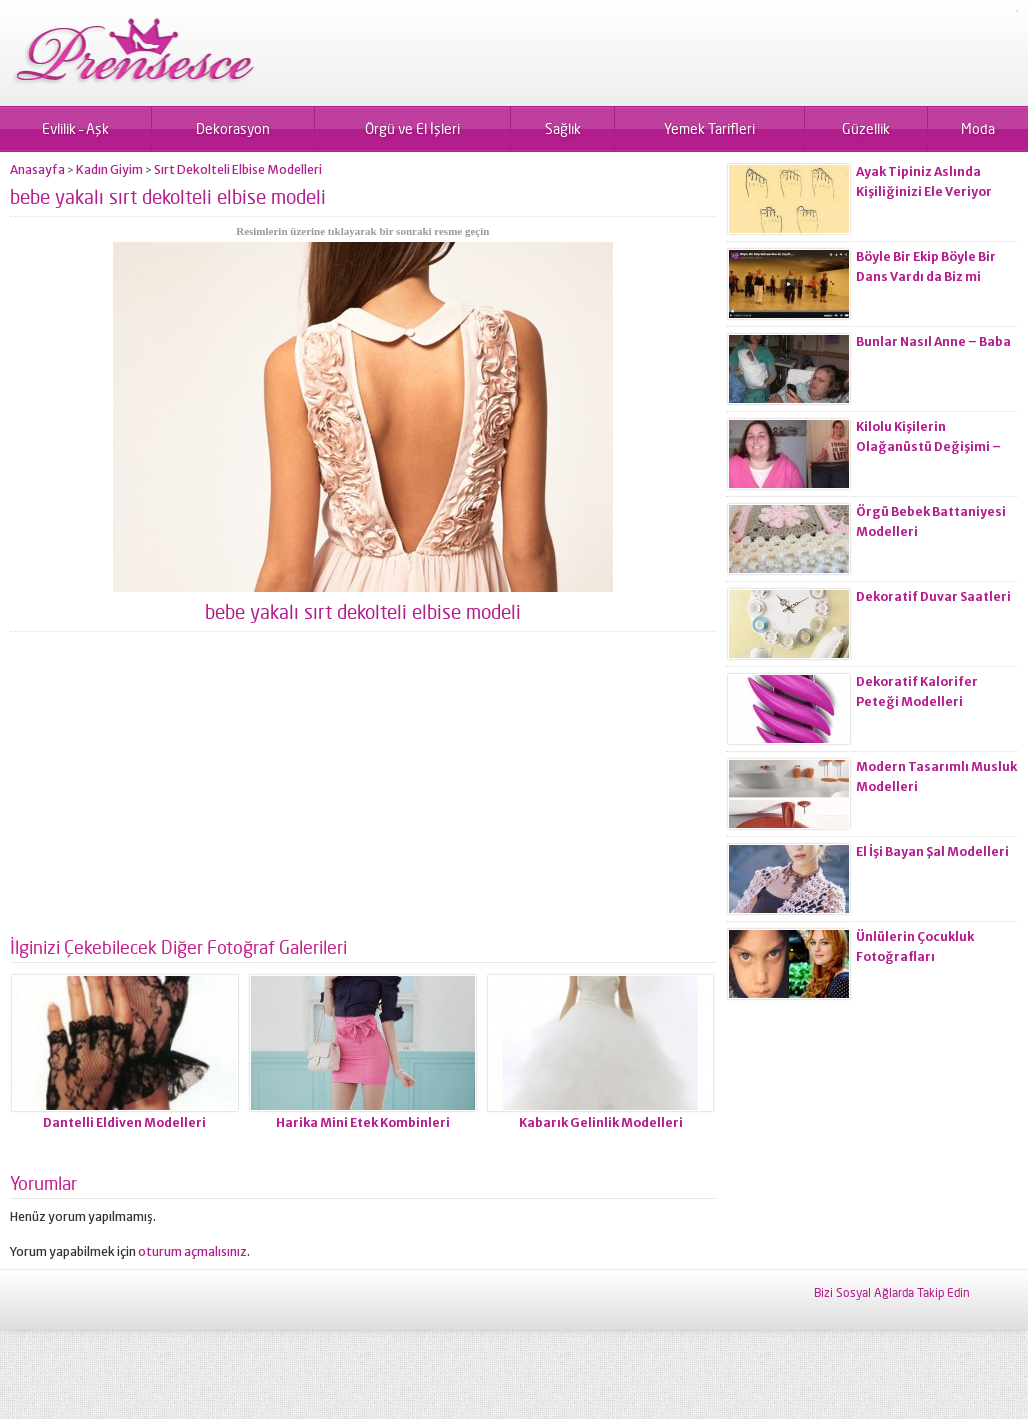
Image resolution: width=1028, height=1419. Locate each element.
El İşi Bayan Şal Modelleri (932, 851)
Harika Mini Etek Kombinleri (363, 1122)
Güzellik (866, 128)
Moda (978, 128)
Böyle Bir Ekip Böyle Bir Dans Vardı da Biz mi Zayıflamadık (926, 276)
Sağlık (563, 128)
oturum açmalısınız (192, 1251)
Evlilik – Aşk (75, 128)
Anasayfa (37, 169)
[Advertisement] (363, 792)
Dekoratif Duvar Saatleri (933, 596)
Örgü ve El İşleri (412, 128)
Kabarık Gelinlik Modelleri (601, 1122)
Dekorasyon (233, 128)
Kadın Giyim (109, 169)
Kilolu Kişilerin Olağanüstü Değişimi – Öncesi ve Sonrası (928, 446)
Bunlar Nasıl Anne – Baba (933, 341)
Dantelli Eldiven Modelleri (124, 1122)
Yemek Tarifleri (709, 128)
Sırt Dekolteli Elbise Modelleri (238, 169)
